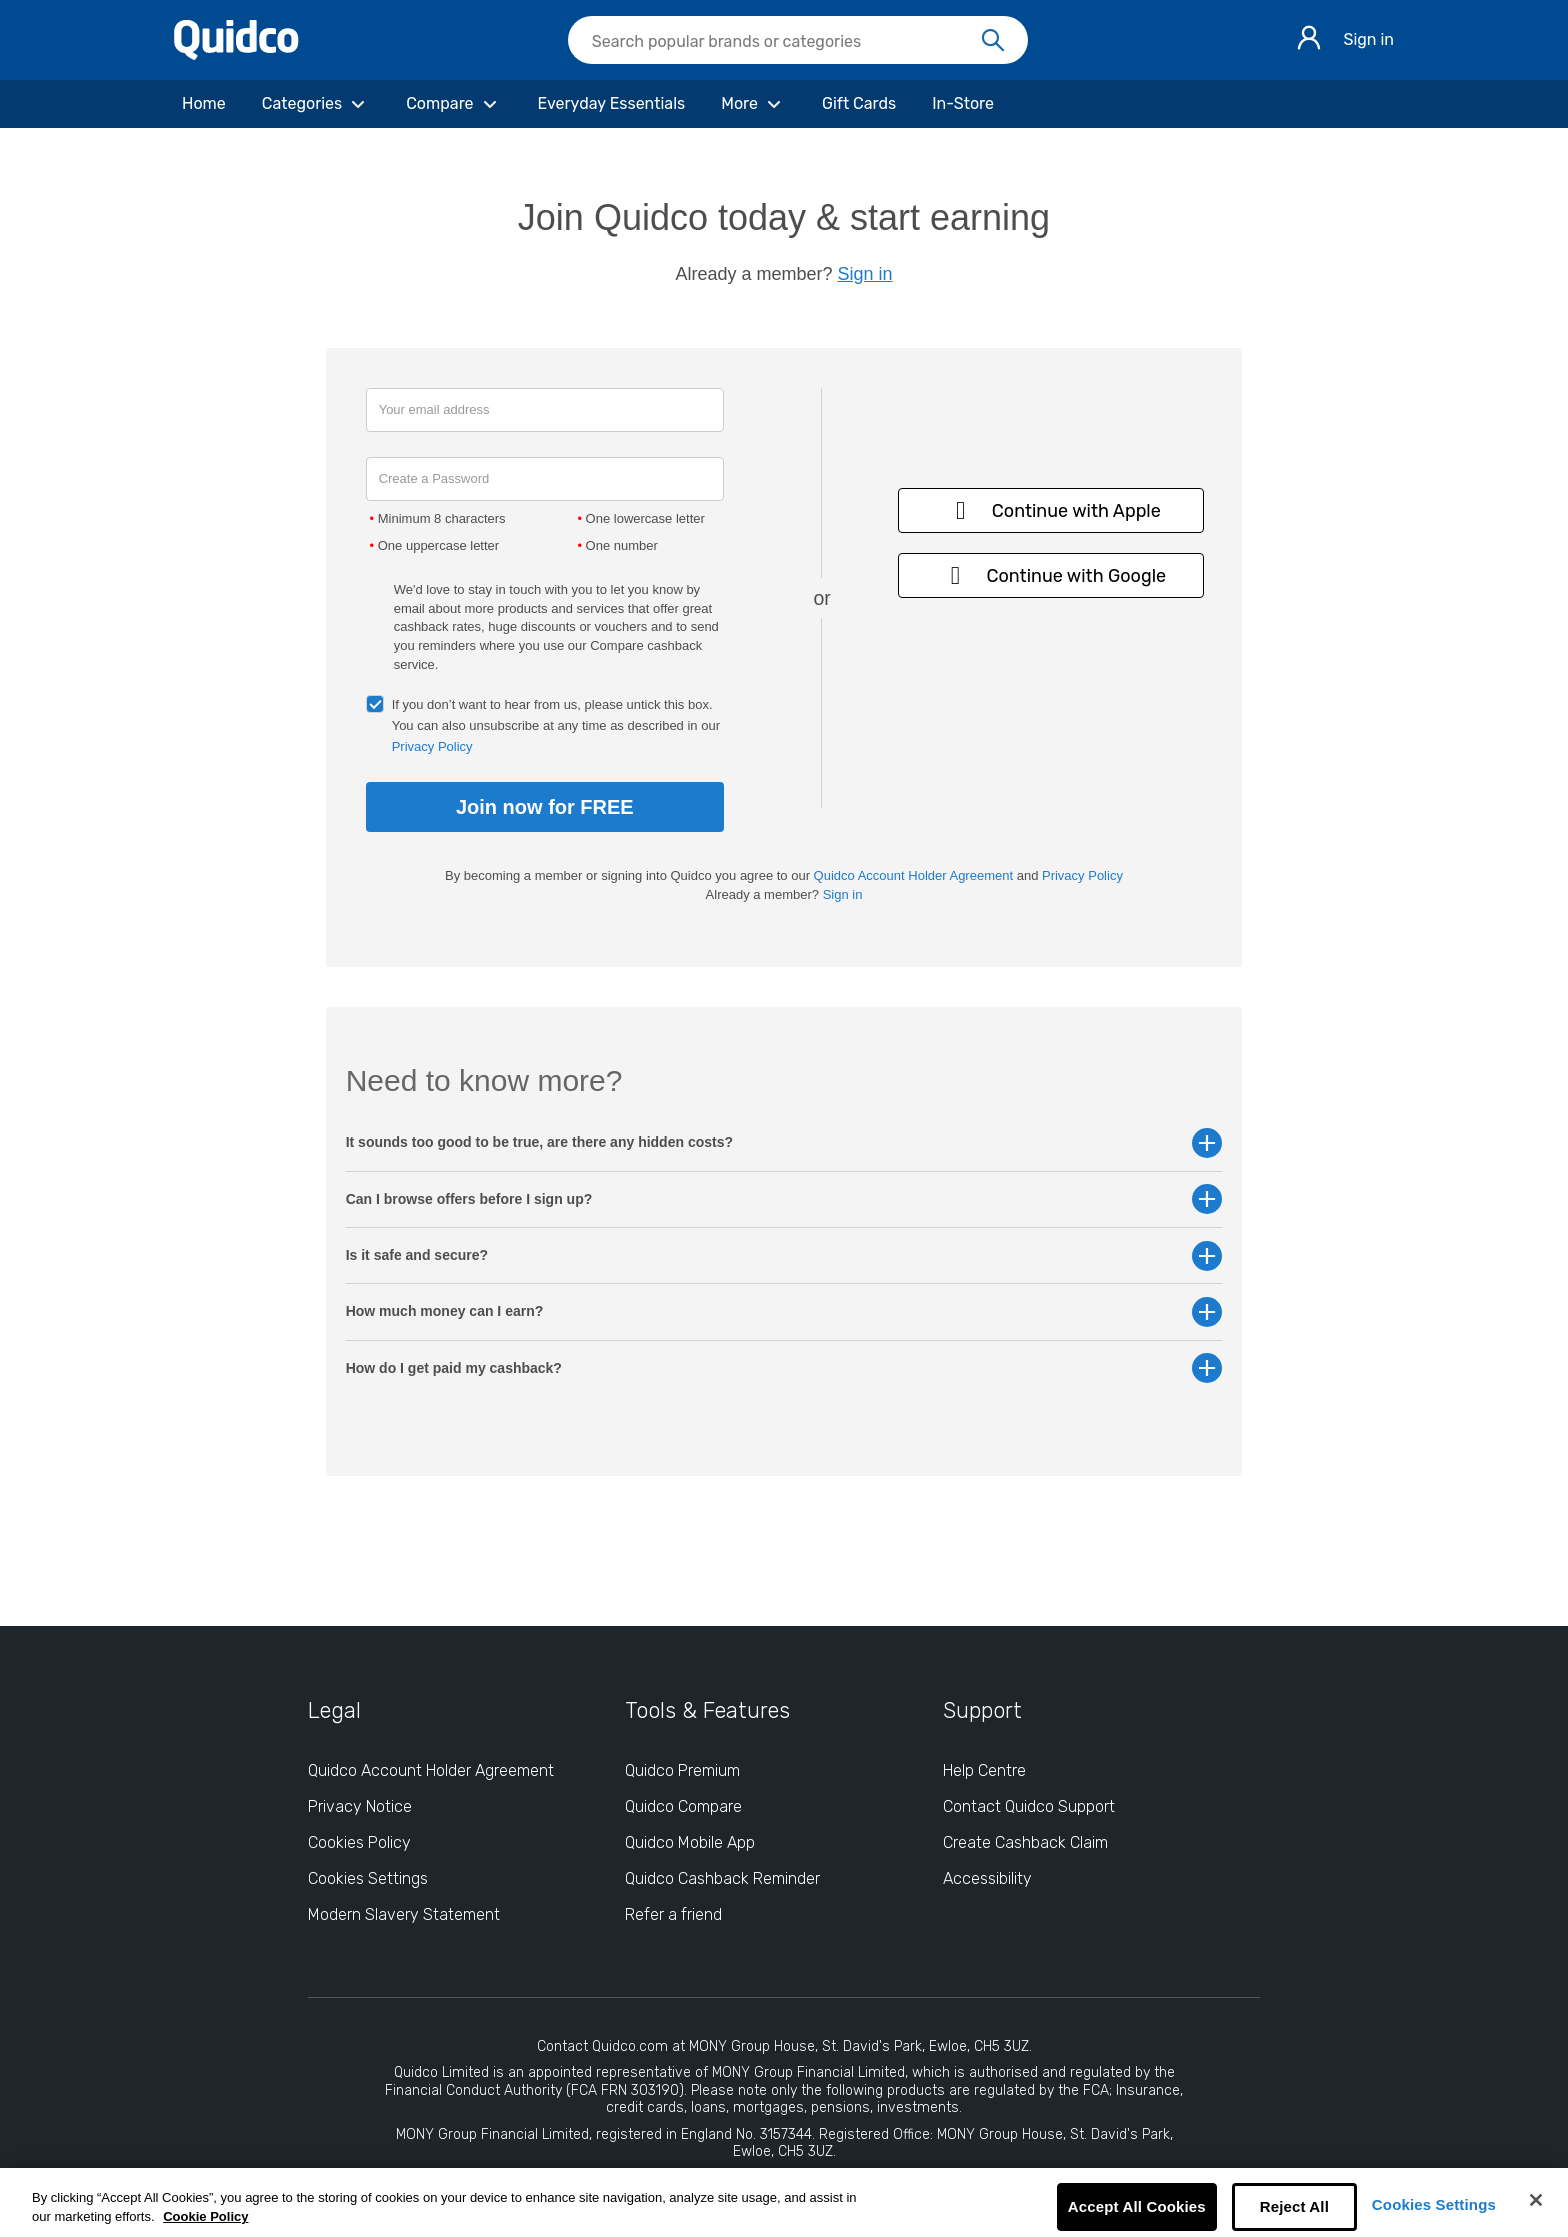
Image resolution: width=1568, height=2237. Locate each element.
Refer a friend (673, 1914)
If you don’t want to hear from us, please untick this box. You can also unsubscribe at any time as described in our (556, 725)
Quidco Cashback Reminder (722, 1878)
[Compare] (453, 104)
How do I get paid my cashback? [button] (784, 1368)
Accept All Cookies (1137, 2206)
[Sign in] (1309, 40)
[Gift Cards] (859, 104)
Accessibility (987, 1878)
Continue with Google (1052, 575)
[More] (753, 104)
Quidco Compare (683, 1806)
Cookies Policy (359, 1842)
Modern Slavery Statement (404, 1914)
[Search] (993, 41)
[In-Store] (963, 104)
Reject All (1294, 2206)
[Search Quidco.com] (786, 42)
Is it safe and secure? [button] (784, 1255)
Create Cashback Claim (1025, 1842)
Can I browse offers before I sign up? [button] (784, 1199)
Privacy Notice (360, 1806)
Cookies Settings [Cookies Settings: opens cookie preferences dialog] (368, 1878)
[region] (784, 2202)
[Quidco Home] (236, 54)
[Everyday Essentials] (612, 104)
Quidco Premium (682, 1770)
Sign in (1368, 39)
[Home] (204, 104)
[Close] (1536, 2200)
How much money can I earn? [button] (784, 1311)
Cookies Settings (1434, 2204)
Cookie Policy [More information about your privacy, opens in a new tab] (205, 2216)
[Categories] (316, 104)
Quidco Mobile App (690, 1842)
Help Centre (984, 1770)
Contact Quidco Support (1029, 1806)
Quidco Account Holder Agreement (913, 875)
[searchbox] (798, 40)
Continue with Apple (1051, 510)
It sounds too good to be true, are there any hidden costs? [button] (784, 1142)
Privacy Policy (432, 746)
